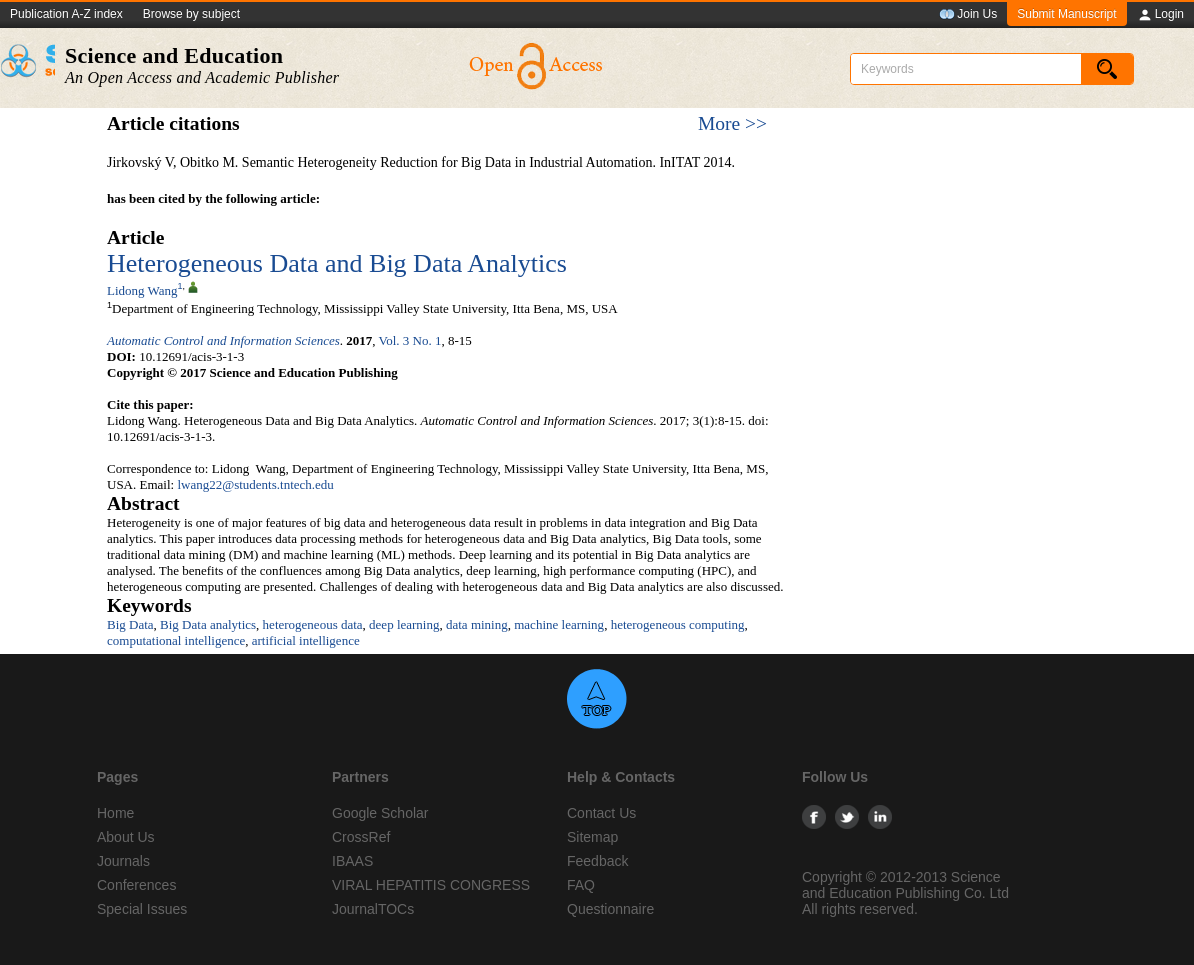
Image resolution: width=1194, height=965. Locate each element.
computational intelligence (176, 640)
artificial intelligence (306, 640)
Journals (123, 861)
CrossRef (361, 837)
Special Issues (142, 909)
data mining (477, 624)
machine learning (559, 624)
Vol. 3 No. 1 (410, 340)
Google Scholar (380, 813)
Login (1160, 15)
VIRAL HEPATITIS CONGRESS (431, 885)
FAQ (581, 885)
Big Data (130, 624)
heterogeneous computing (678, 624)
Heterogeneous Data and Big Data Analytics (337, 263)
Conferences (136, 885)
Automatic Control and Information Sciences (223, 340)
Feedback (597, 861)
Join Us (968, 15)
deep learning (404, 624)
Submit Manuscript (1066, 14)
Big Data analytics (208, 624)
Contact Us (601, 813)
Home (115, 813)
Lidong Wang (142, 290)
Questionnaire (610, 909)
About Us (126, 837)
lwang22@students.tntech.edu (255, 484)
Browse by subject (191, 14)
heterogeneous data (313, 624)
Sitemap (592, 837)
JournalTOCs (373, 909)
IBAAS (352, 861)
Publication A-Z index (66, 14)
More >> (732, 123)
